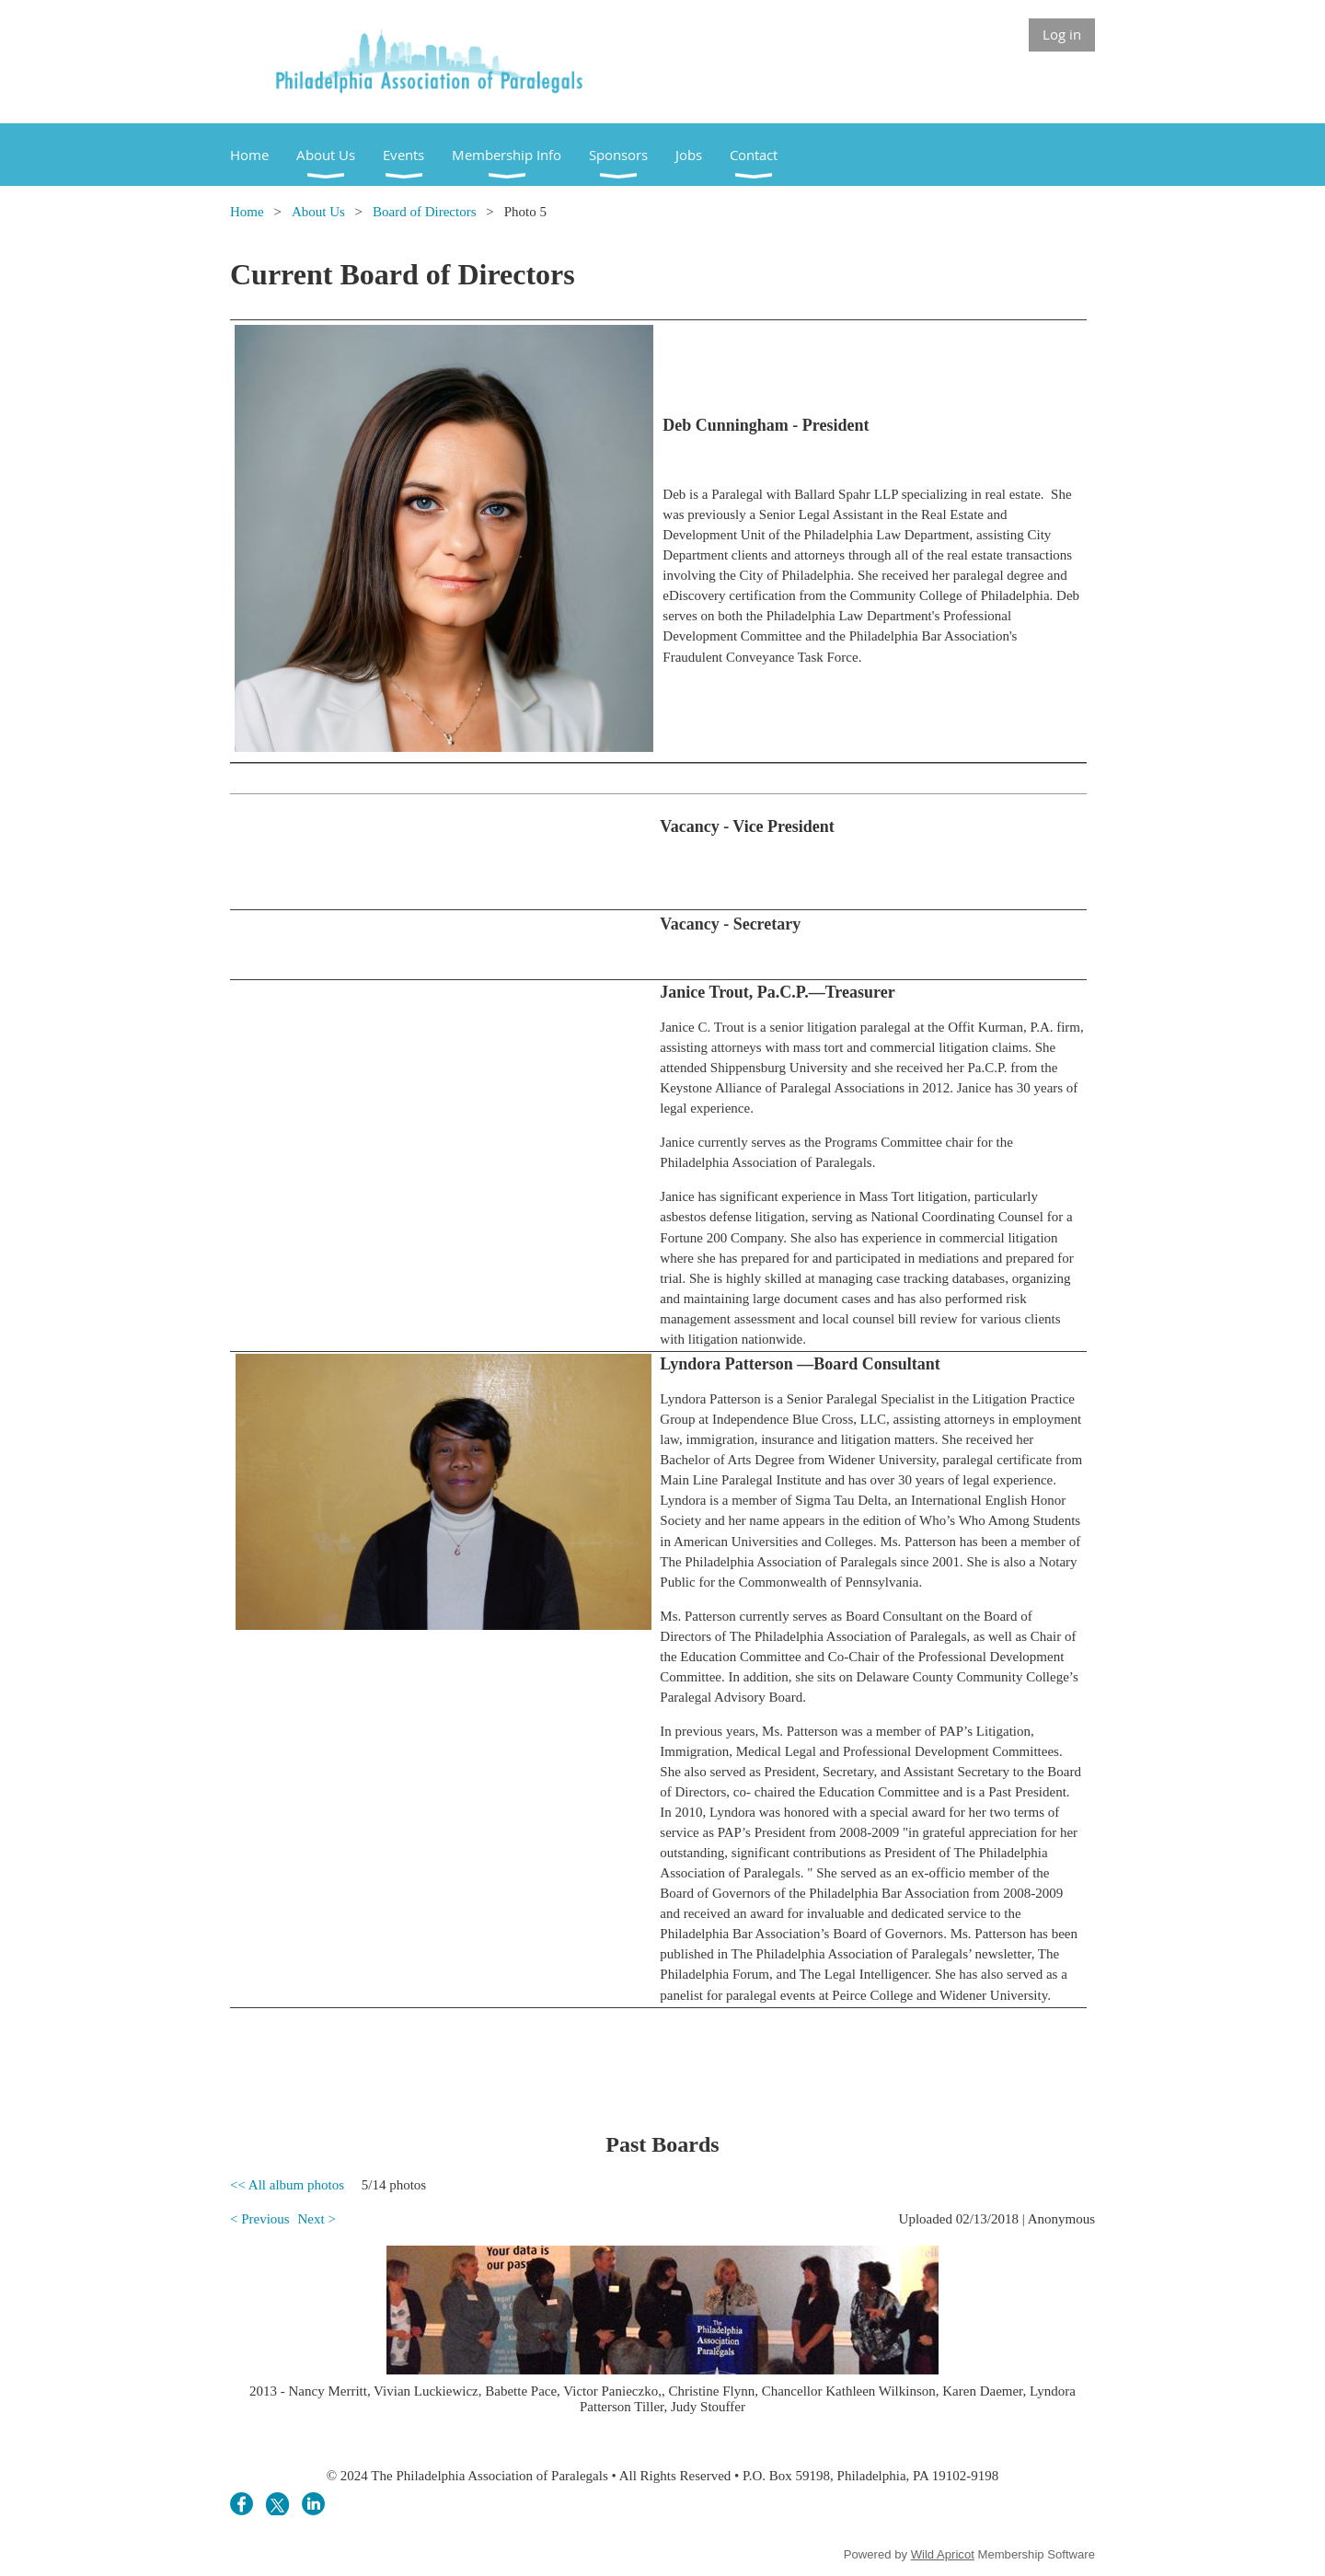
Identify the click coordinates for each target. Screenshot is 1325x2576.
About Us (318, 211)
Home (247, 211)
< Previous (260, 2219)
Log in (1062, 34)
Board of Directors (424, 211)
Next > (316, 2219)
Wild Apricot (942, 2554)
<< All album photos (287, 2184)
